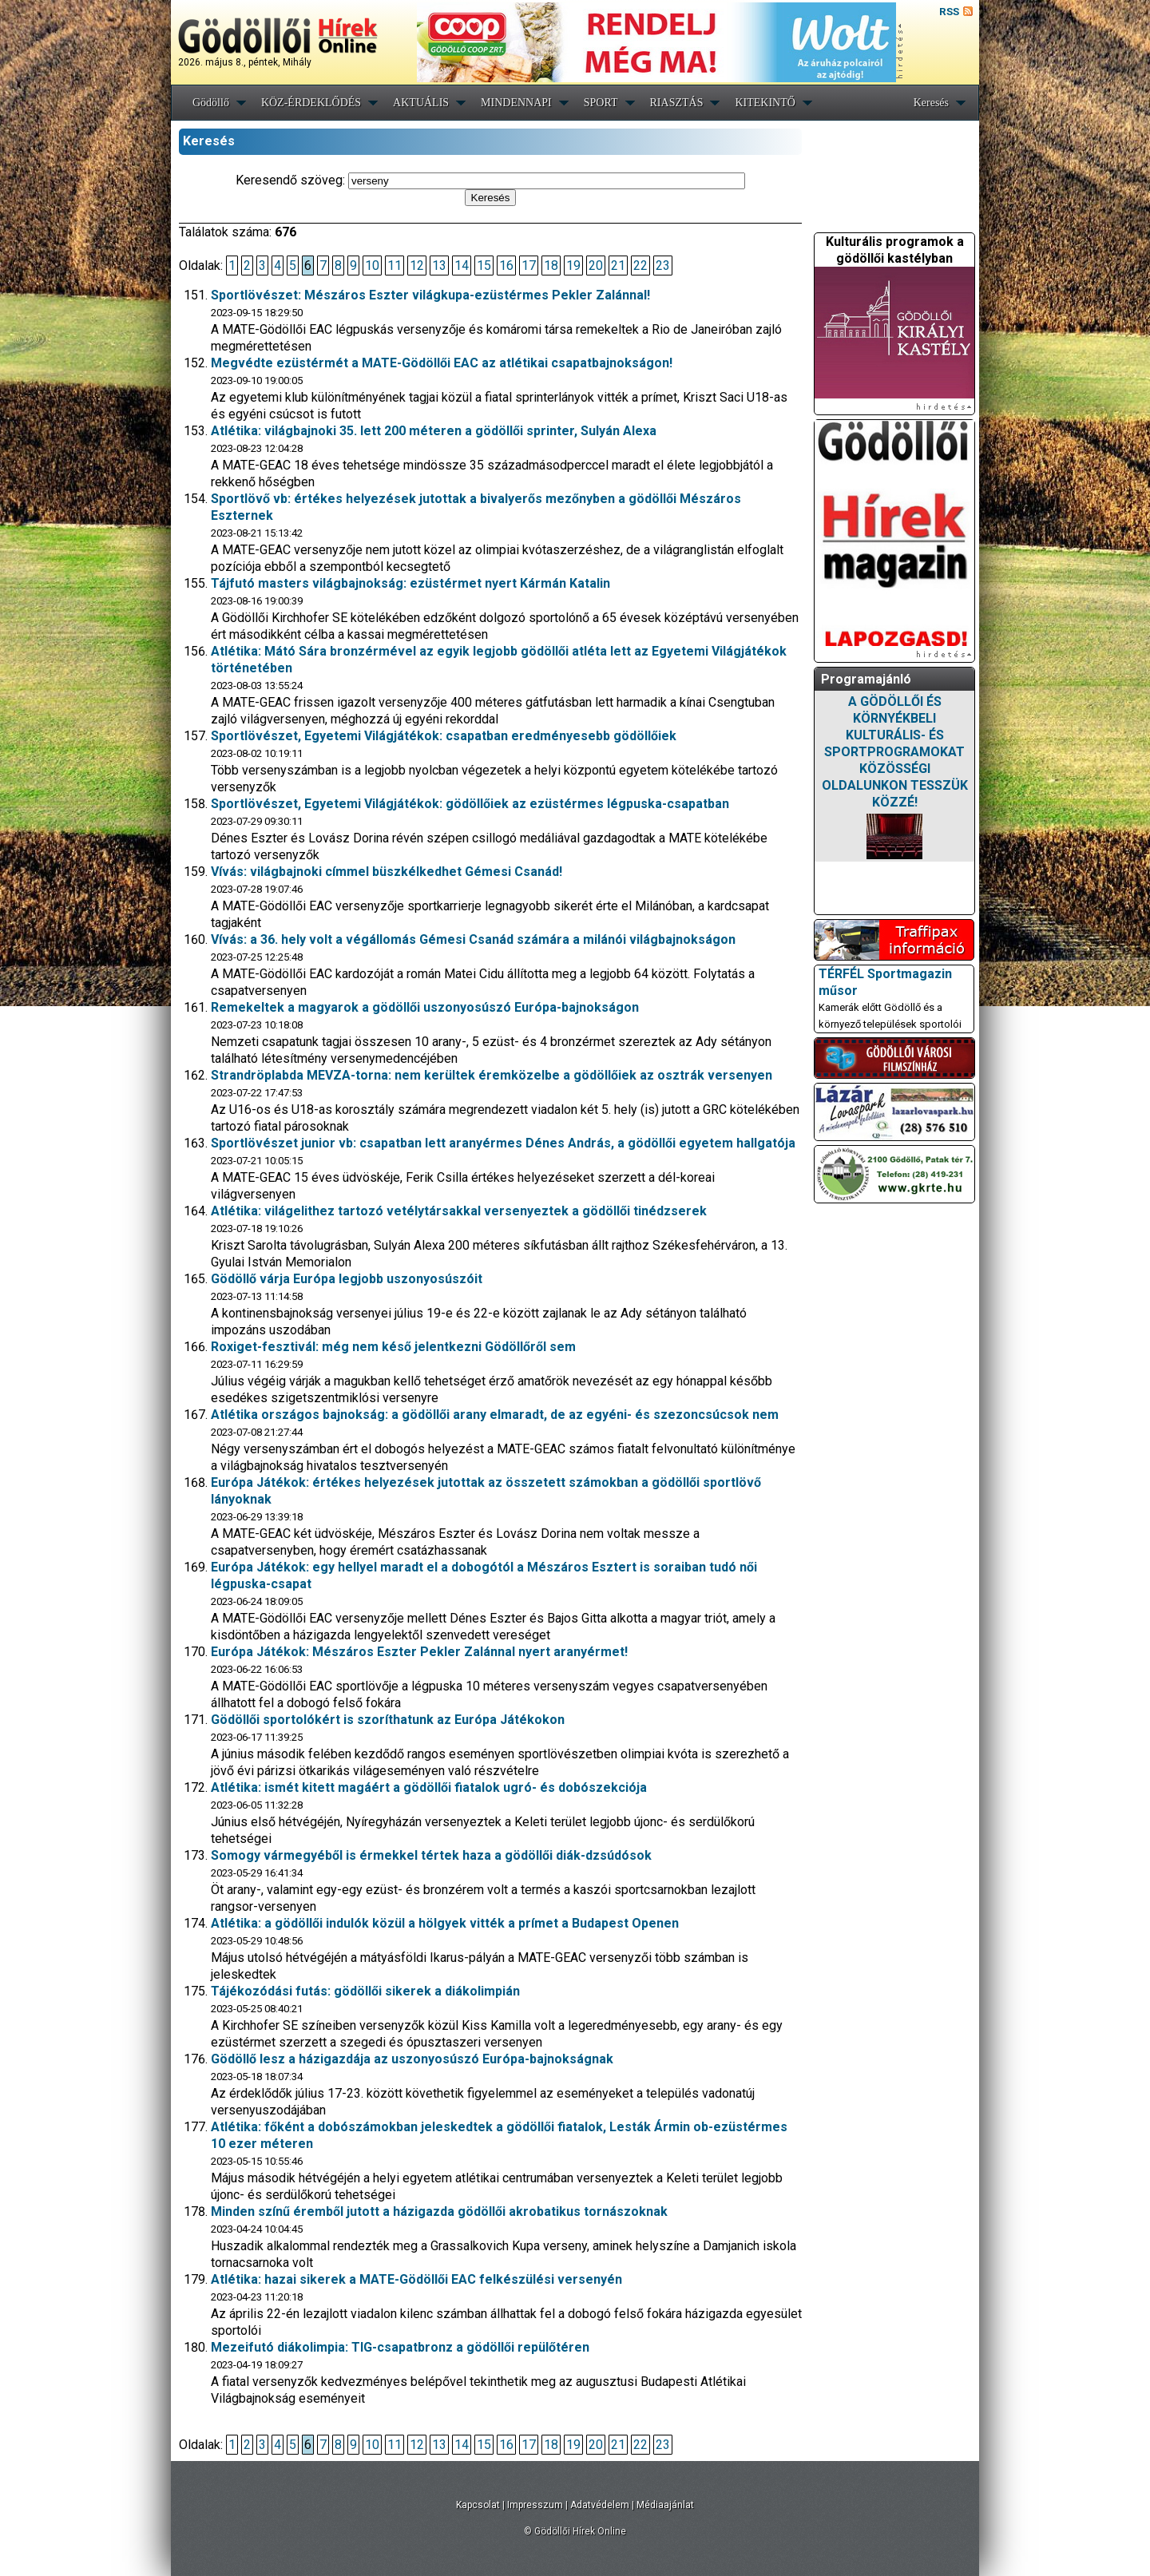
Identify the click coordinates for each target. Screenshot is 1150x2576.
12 (417, 265)
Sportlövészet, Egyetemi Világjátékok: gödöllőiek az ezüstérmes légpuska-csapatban (470, 803)
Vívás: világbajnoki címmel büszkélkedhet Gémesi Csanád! (386, 871)
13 (439, 265)
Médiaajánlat (665, 2505)
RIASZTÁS (677, 103)
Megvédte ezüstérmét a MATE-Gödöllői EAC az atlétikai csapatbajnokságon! (441, 363)
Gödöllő (210, 103)
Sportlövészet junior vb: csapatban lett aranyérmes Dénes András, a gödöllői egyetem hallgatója (503, 1143)
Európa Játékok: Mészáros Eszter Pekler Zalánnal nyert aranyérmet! (419, 1651)
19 (573, 265)
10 (372, 265)
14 (461, 265)
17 (528, 265)
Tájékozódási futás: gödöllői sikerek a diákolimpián (365, 1991)
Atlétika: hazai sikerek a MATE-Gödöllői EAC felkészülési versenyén (416, 2279)
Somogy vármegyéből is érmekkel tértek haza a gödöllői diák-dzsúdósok (431, 1855)
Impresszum (535, 2505)
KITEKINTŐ (765, 103)
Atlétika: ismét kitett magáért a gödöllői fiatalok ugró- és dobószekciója (429, 1787)
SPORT (601, 103)
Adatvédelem (599, 2505)
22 (640, 265)
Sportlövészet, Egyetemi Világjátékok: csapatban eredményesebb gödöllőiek (443, 735)
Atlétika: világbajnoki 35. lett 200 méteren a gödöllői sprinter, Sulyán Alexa (433, 430)
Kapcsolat (478, 2505)
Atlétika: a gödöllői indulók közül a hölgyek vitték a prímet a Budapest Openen (445, 1923)
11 (394, 265)
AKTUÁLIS (421, 103)
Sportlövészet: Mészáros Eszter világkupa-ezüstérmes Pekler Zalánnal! (430, 295)
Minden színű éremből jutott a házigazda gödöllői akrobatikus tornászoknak (439, 2211)
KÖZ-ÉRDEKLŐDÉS (311, 103)
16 (506, 265)
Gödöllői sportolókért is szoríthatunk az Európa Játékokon (388, 1719)
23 (663, 265)
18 (551, 265)
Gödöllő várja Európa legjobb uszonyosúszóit (346, 1278)
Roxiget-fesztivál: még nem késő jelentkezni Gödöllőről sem (393, 1346)
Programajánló (866, 679)
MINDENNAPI (516, 103)
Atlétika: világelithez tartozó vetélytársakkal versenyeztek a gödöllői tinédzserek (459, 1211)
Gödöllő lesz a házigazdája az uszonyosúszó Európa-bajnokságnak (412, 2059)
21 (618, 265)
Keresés (931, 103)
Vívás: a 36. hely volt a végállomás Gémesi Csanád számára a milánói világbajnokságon (473, 939)
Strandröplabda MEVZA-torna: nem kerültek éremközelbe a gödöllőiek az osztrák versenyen (491, 1075)
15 (484, 265)
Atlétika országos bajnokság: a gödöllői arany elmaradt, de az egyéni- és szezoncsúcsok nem (495, 1414)
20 (596, 265)
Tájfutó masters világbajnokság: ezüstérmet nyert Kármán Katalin (410, 583)
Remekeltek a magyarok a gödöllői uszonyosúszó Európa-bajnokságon (425, 1007)
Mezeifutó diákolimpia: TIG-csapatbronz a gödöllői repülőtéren (400, 2347)
